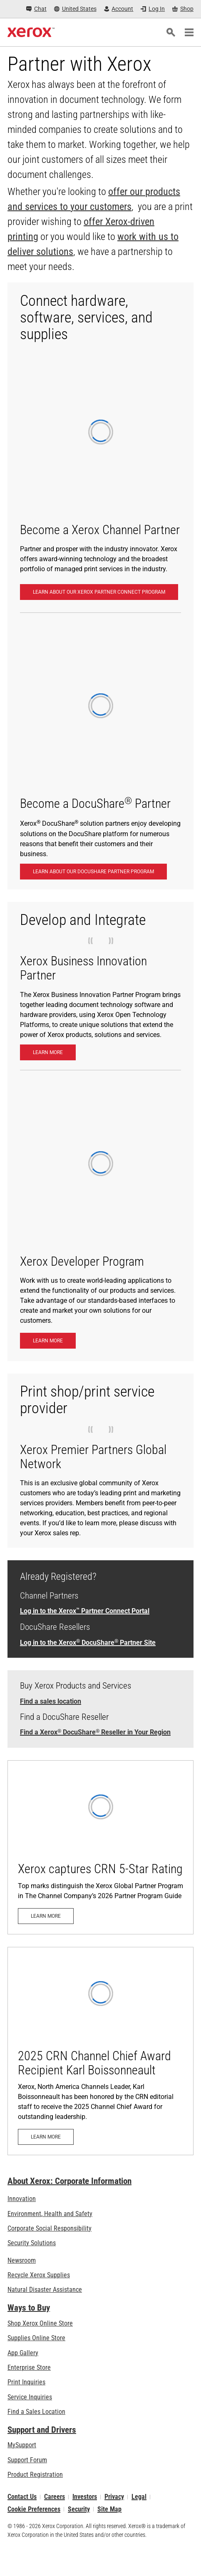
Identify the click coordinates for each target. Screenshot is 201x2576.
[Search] (170, 32)
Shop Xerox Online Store (40, 2323)
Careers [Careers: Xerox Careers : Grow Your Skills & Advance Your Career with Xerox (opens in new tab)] (54, 2497)
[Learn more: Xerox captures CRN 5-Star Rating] (100, 1847)
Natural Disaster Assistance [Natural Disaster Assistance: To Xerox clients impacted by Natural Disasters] (44, 2290)
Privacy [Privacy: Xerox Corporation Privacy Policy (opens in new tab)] (114, 2497)
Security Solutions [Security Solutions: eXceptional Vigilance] (31, 2243)
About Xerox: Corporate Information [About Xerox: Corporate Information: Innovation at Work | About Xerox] (69, 2181)
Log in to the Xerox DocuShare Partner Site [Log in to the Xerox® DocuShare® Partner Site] (88, 1643)
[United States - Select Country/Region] (75, 9)
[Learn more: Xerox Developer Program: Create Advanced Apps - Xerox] (48, 1341)
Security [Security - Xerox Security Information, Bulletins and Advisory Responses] (79, 2509)
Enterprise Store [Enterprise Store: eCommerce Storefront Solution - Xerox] (29, 2367)
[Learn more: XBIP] (48, 1052)
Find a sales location (50, 1701)
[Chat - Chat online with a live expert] (36, 9)
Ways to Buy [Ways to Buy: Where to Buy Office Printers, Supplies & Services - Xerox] (28, 2308)
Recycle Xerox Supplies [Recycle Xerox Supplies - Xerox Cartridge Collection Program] (38, 2275)
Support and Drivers (41, 2430)
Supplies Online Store (36, 2338)
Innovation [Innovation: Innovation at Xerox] (21, 2199)
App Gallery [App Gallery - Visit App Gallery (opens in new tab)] (22, 2353)
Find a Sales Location (36, 2412)
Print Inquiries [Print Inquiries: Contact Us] (26, 2382)
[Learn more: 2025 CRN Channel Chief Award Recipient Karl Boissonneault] (100, 2051)
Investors (84, 2497)
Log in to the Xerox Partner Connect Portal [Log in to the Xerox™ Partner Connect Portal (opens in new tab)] (84, 1611)
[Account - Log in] (119, 9)
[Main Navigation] (189, 32)
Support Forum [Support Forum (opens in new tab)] (27, 2460)
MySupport (21, 2445)
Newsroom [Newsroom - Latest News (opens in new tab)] (21, 2260)
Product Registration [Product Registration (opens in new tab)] (35, 2475)
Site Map (109, 2509)
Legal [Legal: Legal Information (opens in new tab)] (139, 2497)
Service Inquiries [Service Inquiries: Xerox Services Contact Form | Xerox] (29, 2397)
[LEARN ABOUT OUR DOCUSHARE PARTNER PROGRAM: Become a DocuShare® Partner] (93, 871)
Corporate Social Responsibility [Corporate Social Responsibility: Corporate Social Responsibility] (49, 2228)
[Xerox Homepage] (31, 32)
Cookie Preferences (33, 2509)
